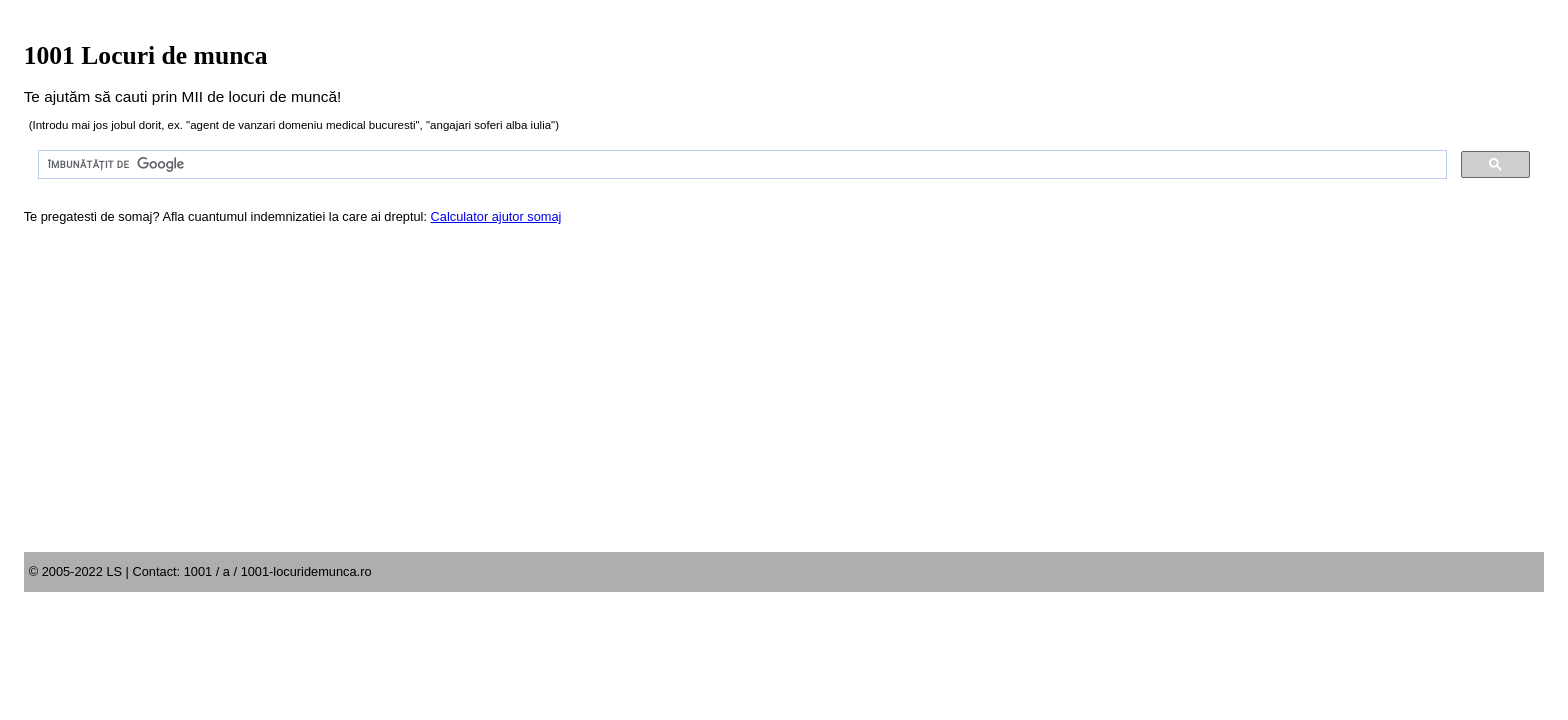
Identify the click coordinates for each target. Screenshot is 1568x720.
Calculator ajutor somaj (496, 216)
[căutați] (741, 165)
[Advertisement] (784, 402)
